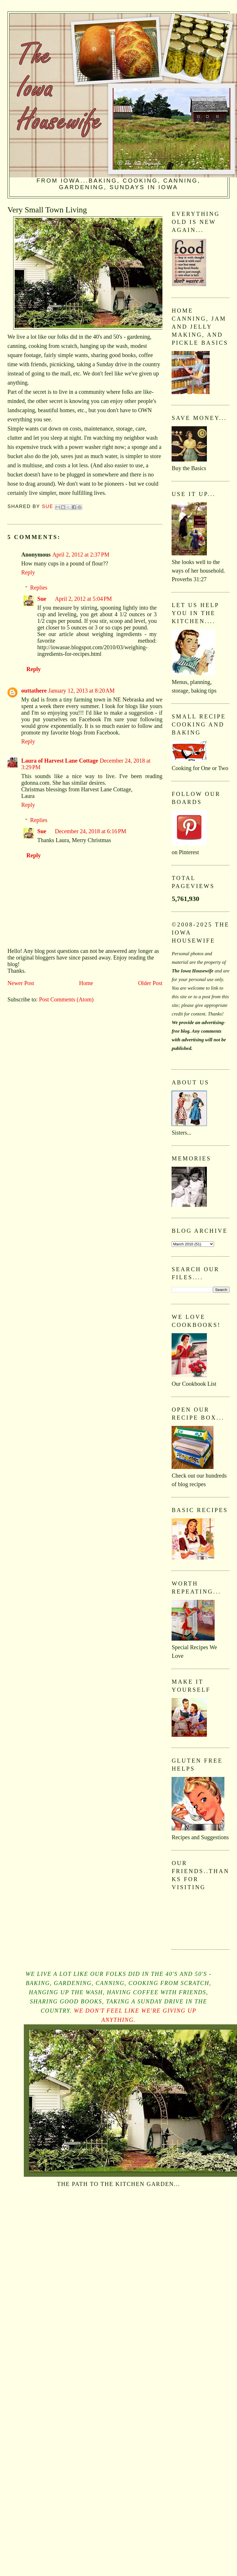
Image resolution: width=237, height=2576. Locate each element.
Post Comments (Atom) (66, 999)
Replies (38, 587)
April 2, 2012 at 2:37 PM (80, 554)
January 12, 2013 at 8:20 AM (81, 690)
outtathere (34, 690)
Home (86, 983)
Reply (28, 572)
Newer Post (20, 983)
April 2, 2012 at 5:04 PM (83, 599)
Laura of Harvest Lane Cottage (59, 760)
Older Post (150, 983)
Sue (41, 599)
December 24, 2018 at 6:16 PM (90, 831)
